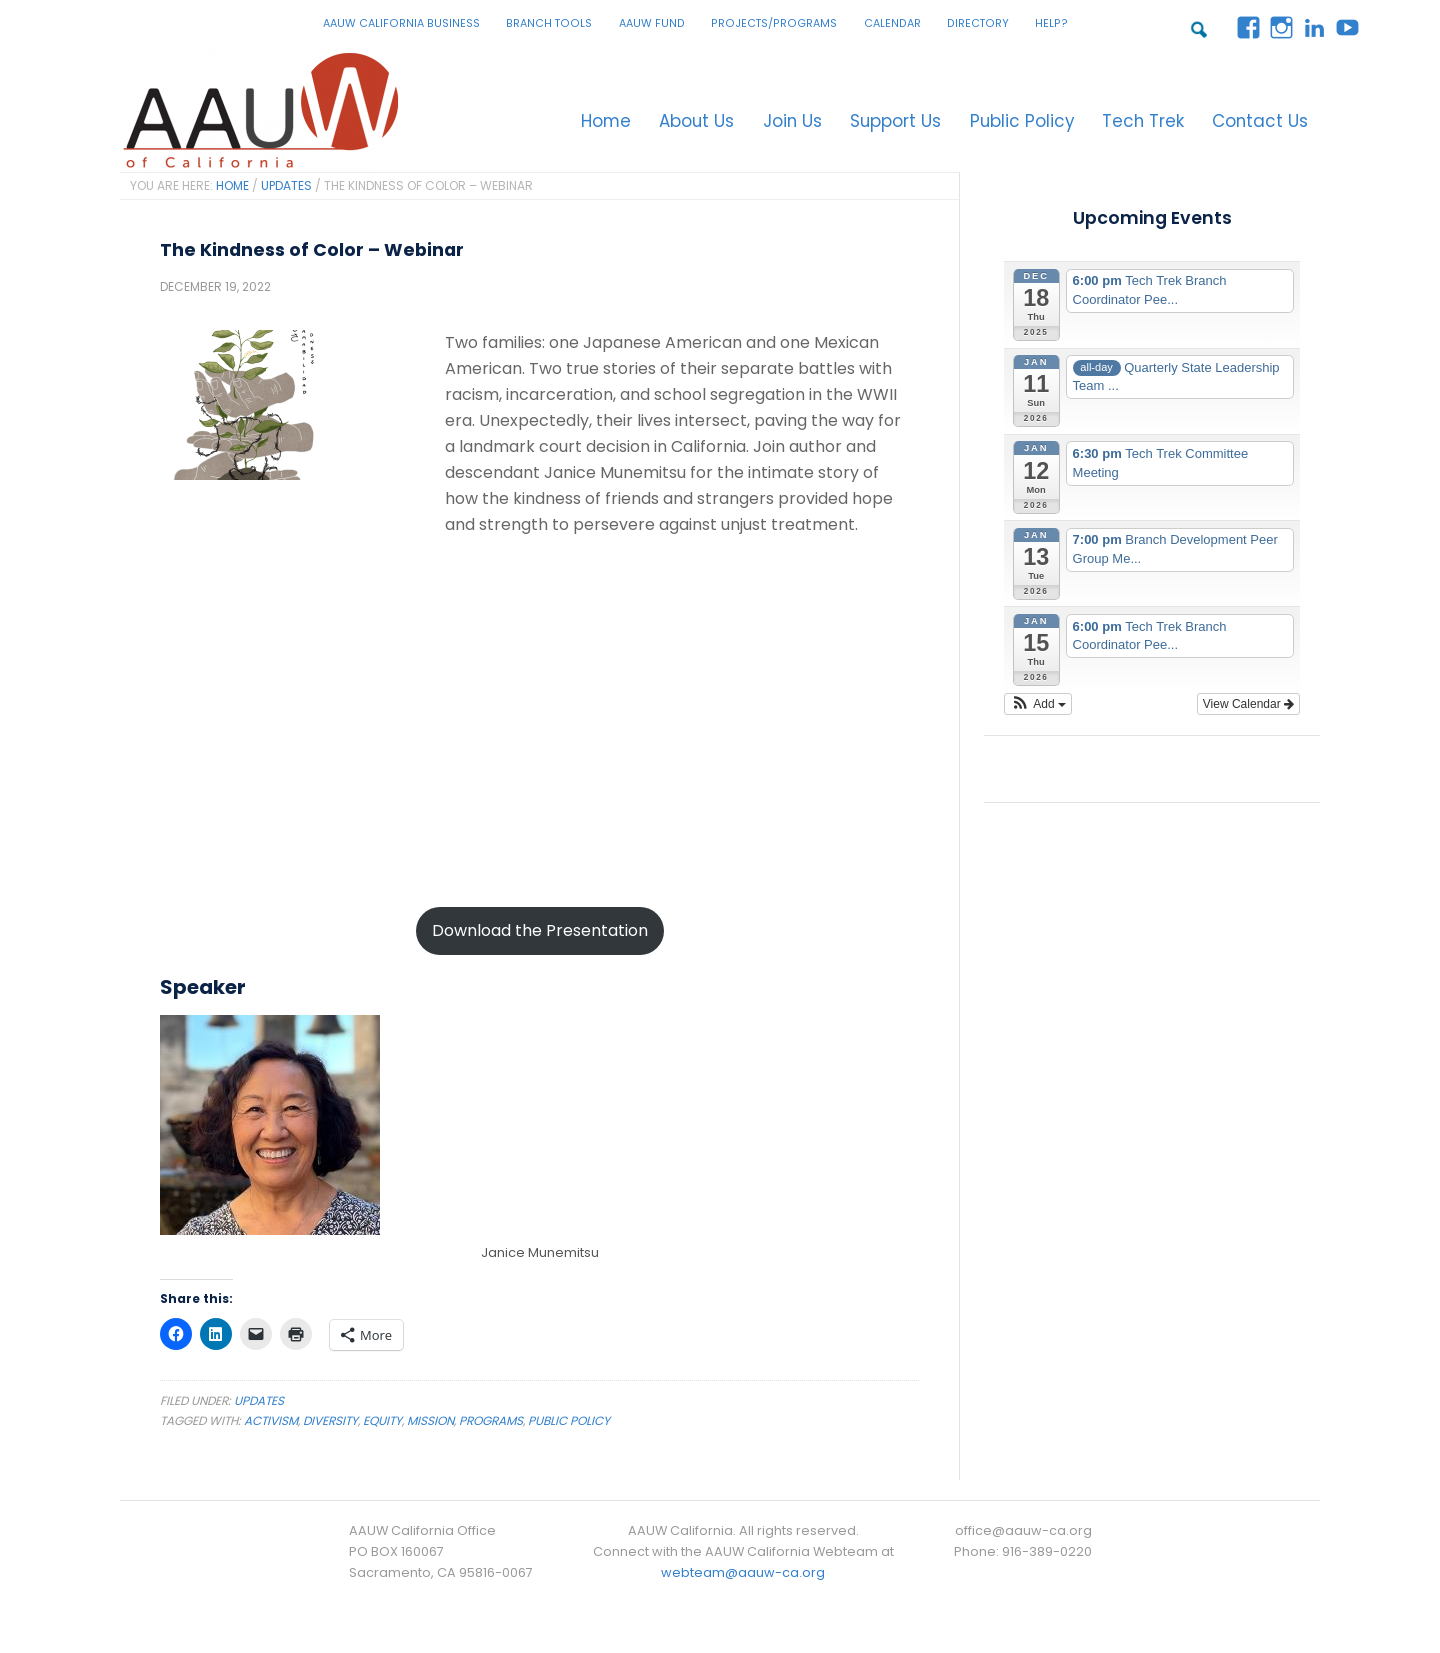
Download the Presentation (540, 935)
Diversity (330, 1425)
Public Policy (569, 1425)
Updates (259, 1405)
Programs (491, 1425)
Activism (271, 1425)
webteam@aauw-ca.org (743, 1577)
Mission (430, 1425)
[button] (1038, 709)
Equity (382, 1425)
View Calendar (1248, 709)
